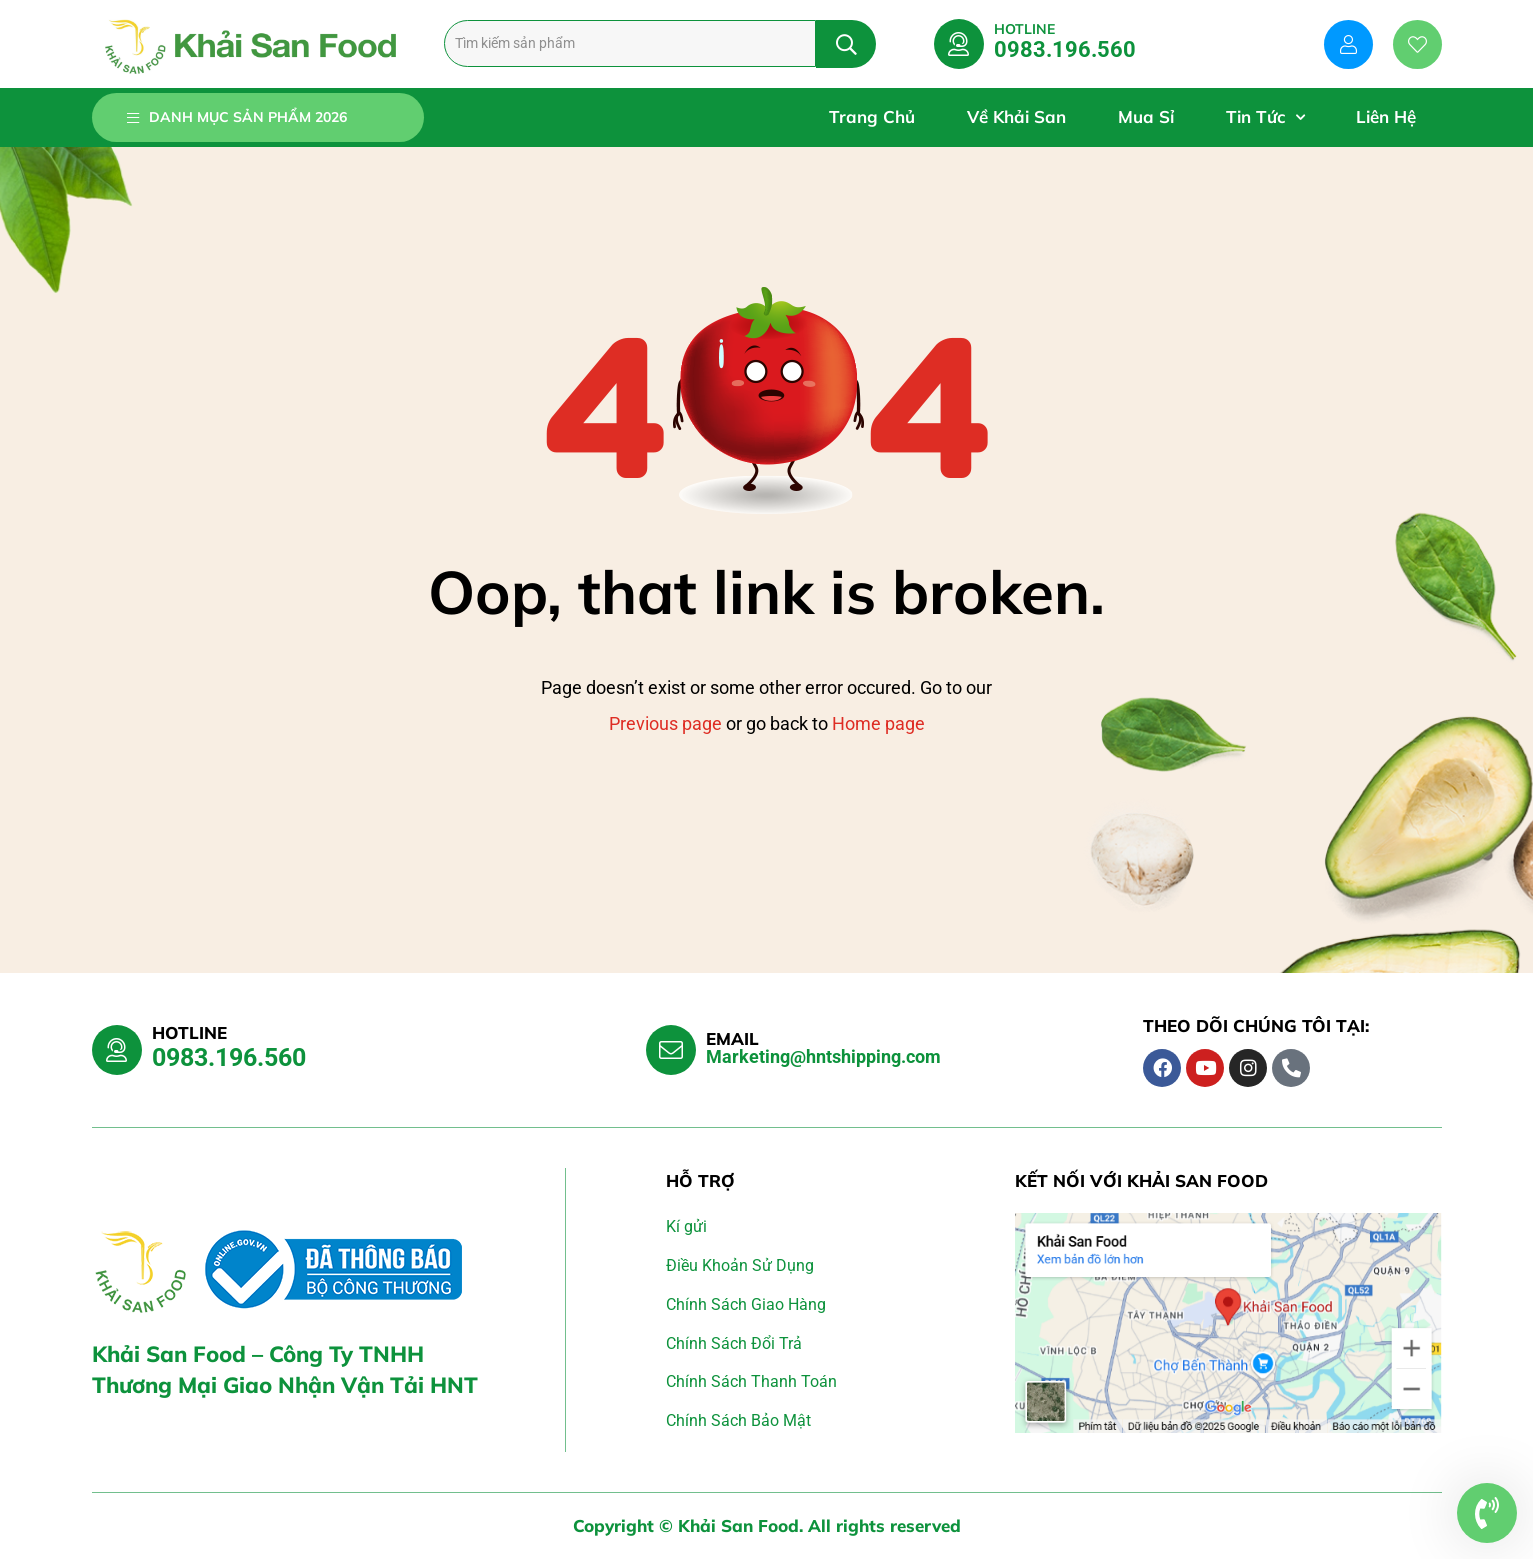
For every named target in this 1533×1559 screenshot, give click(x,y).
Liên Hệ (1386, 116)
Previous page (665, 723)
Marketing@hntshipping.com (823, 1056)
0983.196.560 (1065, 49)
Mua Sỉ (1146, 116)
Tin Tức (1265, 117)
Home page (878, 723)
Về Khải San (1016, 116)
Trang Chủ (872, 116)
